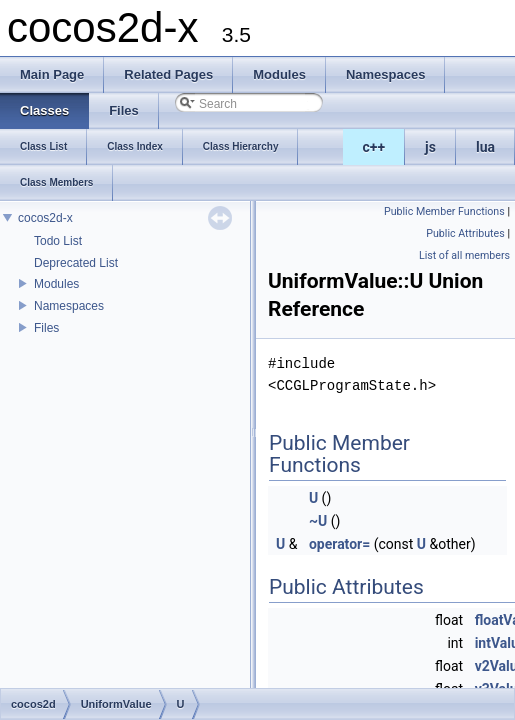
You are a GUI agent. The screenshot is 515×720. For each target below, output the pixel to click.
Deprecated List (76, 263)
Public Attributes (465, 233)
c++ (374, 147)
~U (318, 521)
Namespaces (69, 306)
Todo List (58, 241)
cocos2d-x (45, 218)
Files (46, 328)
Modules (56, 284)
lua (485, 147)
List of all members (464, 255)
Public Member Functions (444, 211)
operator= (339, 544)
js (430, 147)
